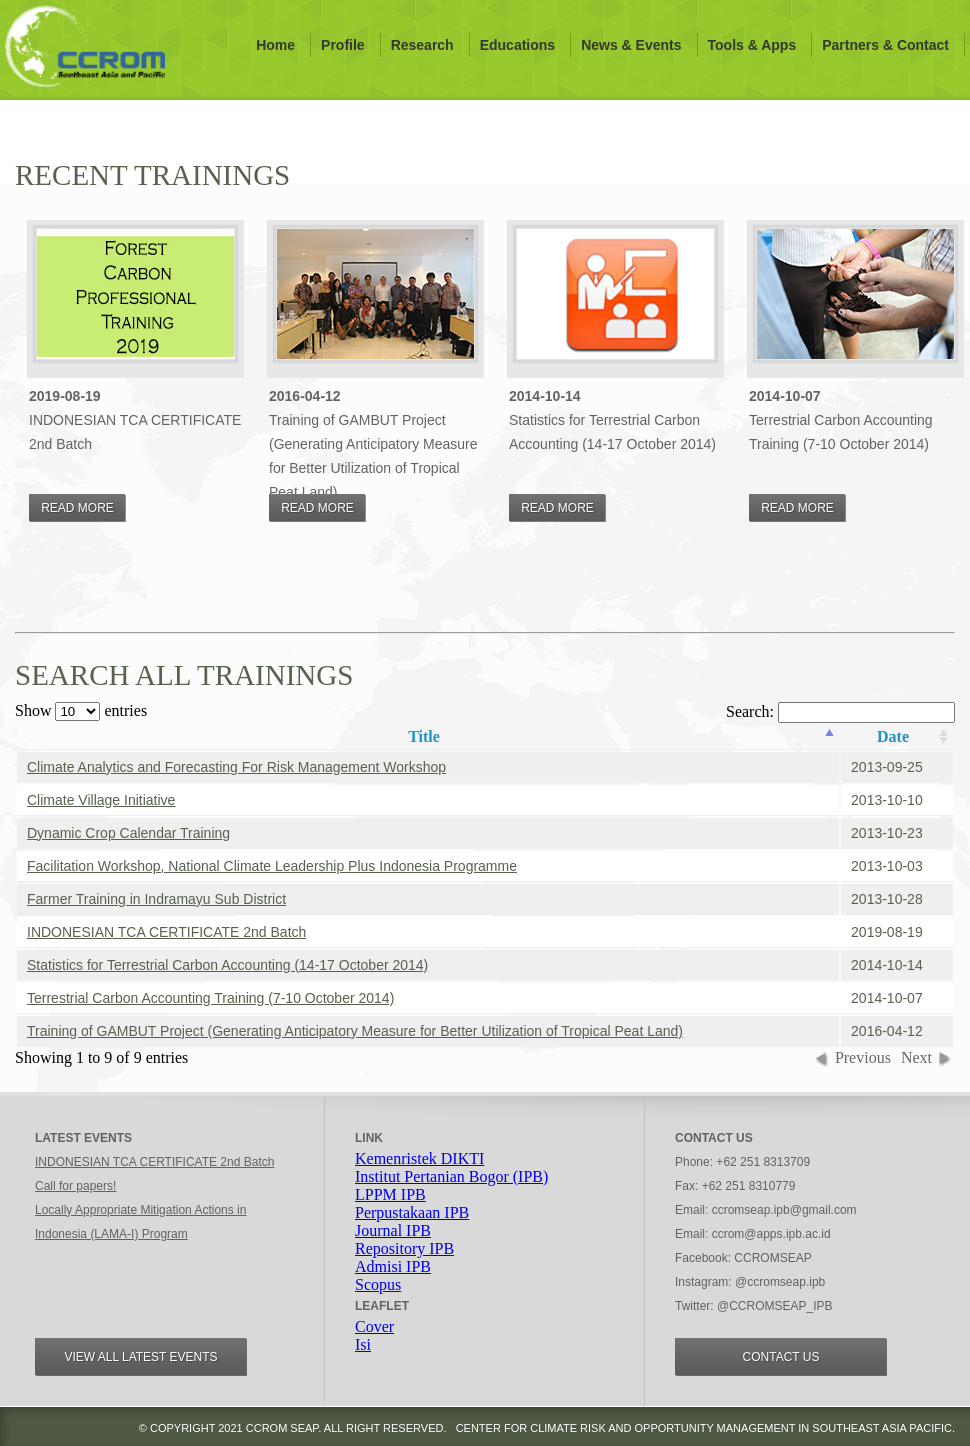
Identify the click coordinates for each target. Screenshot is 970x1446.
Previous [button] (863, 1057)
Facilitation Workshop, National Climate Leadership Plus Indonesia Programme (272, 866)
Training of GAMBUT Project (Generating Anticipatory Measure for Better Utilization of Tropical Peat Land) (355, 1031)
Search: (840, 711)
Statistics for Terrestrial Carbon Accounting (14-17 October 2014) (227, 965)
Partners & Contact (885, 45)
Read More (77, 508)
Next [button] (916, 1057)
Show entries (81, 710)
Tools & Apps (752, 45)
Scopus (378, 1284)
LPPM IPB (390, 1194)
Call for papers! (75, 1186)
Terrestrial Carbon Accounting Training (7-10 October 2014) (210, 998)
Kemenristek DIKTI (419, 1158)
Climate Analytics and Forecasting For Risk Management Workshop (236, 767)
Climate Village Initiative (101, 800)
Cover (374, 1326)
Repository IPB (404, 1248)
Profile (343, 45)
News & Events (631, 45)
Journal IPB (393, 1230)
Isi (363, 1344)
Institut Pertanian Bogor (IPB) (451, 1176)
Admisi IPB (393, 1266)
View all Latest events (140, 1357)
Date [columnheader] (893, 736)
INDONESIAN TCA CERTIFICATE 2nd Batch (166, 932)
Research (422, 45)
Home (275, 45)
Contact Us (781, 1357)
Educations (517, 45)
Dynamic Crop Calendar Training (128, 833)
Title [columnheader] (424, 736)
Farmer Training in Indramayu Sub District (156, 899)
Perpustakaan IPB (412, 1212)
